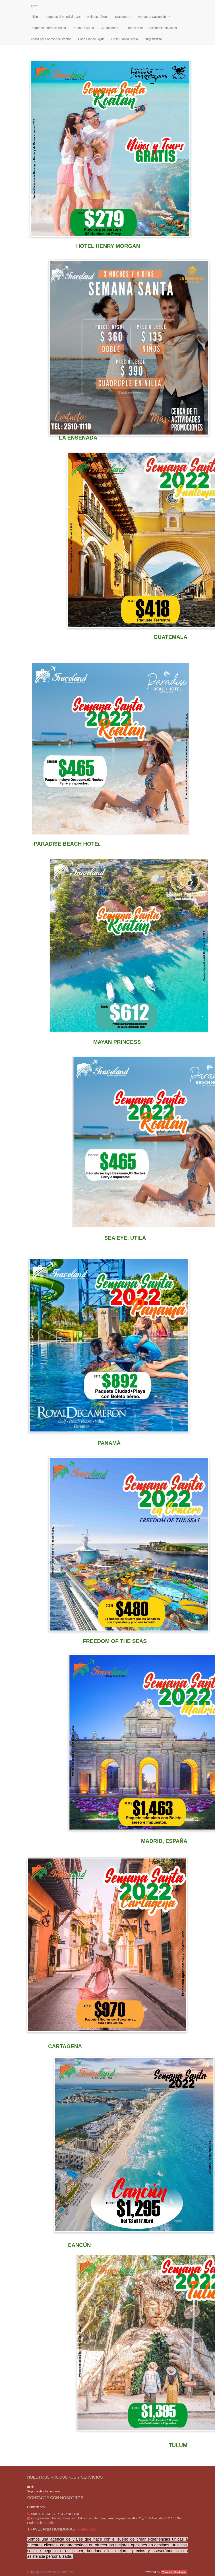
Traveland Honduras (174, 2572)
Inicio (31, 2487)
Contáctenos (36, 2507)
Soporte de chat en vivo (43, 2491)
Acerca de (86, 2529)
